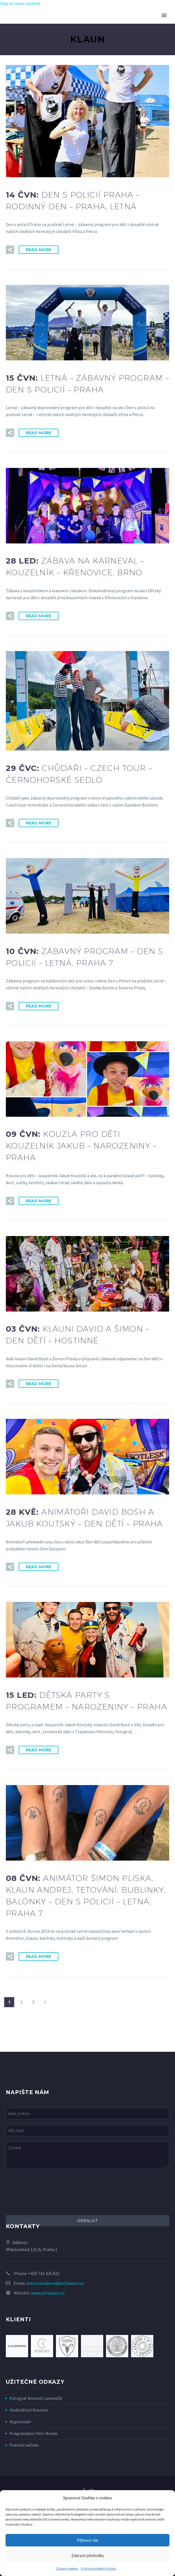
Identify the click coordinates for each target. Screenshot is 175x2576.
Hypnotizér (20, 2421)
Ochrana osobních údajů (98, 2568)
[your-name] (87, 2113)
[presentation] (48, 2192)
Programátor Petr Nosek (33, 2433)
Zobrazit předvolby (87, 2555)
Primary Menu (164, 15)
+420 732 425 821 (44, 2273)
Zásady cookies (67, 2568)
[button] (10, 250)
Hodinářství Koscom (28, 2410)
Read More (38, 249)
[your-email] (87, 2130)
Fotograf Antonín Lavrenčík (35, 2398)
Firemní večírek (23, 2445)
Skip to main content (20, 3)
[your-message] (87, 2155)
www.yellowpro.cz (48, 2293)
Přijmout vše (87, 2540)
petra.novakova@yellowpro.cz (55, 2283)
